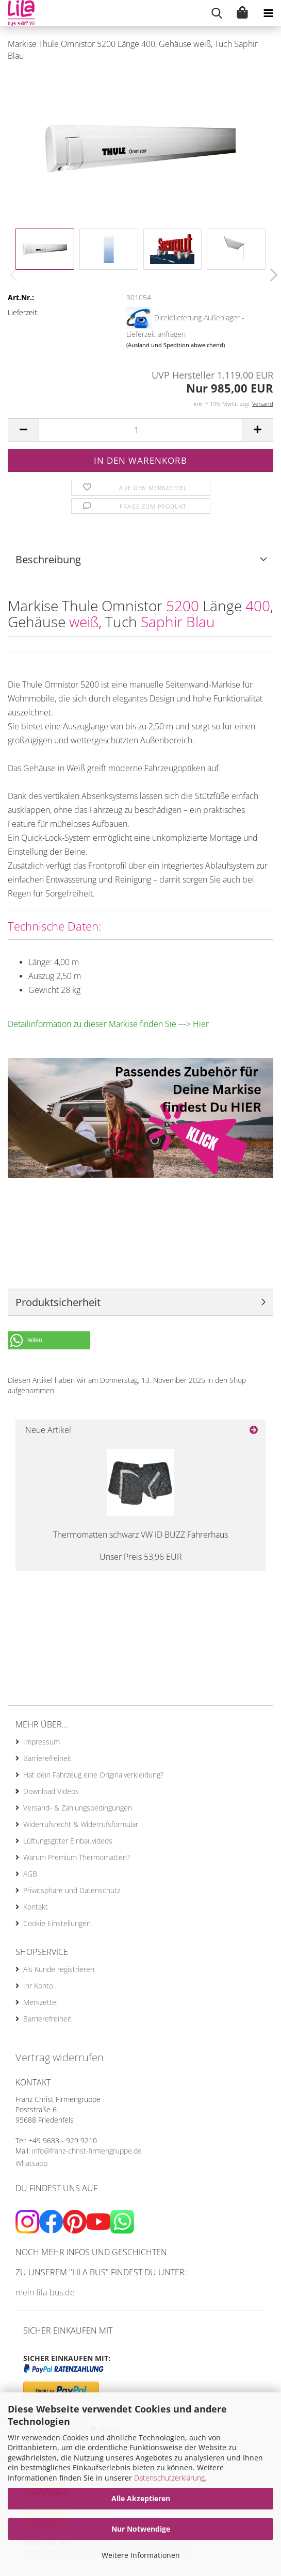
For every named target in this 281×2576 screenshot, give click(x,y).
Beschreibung (48, 559)
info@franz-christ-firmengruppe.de (87, 2151)
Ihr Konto (38, 1986)
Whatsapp (31, 2163)
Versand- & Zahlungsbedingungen (77, 1808)
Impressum (41, 1742)
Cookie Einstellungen (57, 1923)
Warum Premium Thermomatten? (76, 1857)
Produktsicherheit (58, 1302)
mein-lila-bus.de (45, 2292)
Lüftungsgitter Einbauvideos (67, 1841)
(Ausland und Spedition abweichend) (175, 345)
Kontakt (35, 1907)
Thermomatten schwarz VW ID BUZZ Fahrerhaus (140, 1534)
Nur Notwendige (140, 2529)
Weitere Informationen (141, 2555)
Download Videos (51, 1791)
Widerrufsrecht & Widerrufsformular (80, 1824)
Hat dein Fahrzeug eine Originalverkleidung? (93, 1775)
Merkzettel (40, 2002)
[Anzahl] (140, 430)
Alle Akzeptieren (140, 2498)
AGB (30, 1874)
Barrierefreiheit (47, 1758)
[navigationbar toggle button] (268, 13)
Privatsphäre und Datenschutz (71, 1890)
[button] (270, 274)
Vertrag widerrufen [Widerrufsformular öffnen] (59, 2057)
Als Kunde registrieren (58, 1969)
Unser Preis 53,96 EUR (141, 1556)
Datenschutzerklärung (169, 2478)
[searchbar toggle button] (216, 13)
